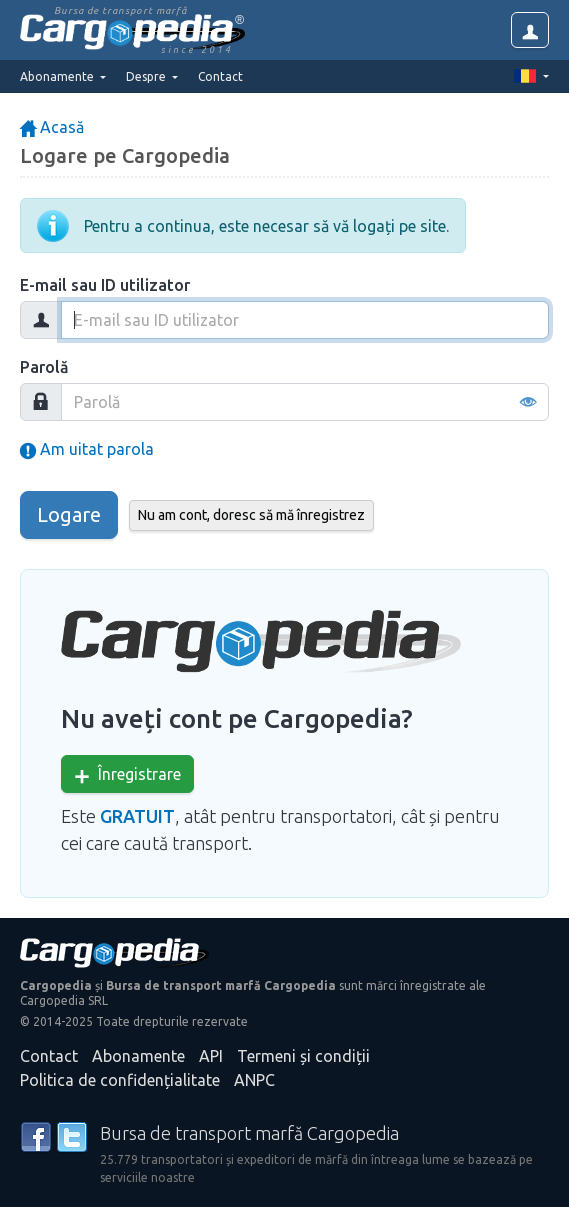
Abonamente (138, 1056)
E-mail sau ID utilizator (105, 285)
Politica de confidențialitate (120, 1080)
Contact (220, 76)
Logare (69, 514)
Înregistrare (127, 774)
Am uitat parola (87, 449)
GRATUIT (137, 816)
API (211, 1056)
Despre (147, 76)
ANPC (254, 1080)
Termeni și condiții (303, 1056)
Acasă (52, 127)
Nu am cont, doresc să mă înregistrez (251, 515)
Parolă (44, 367)
